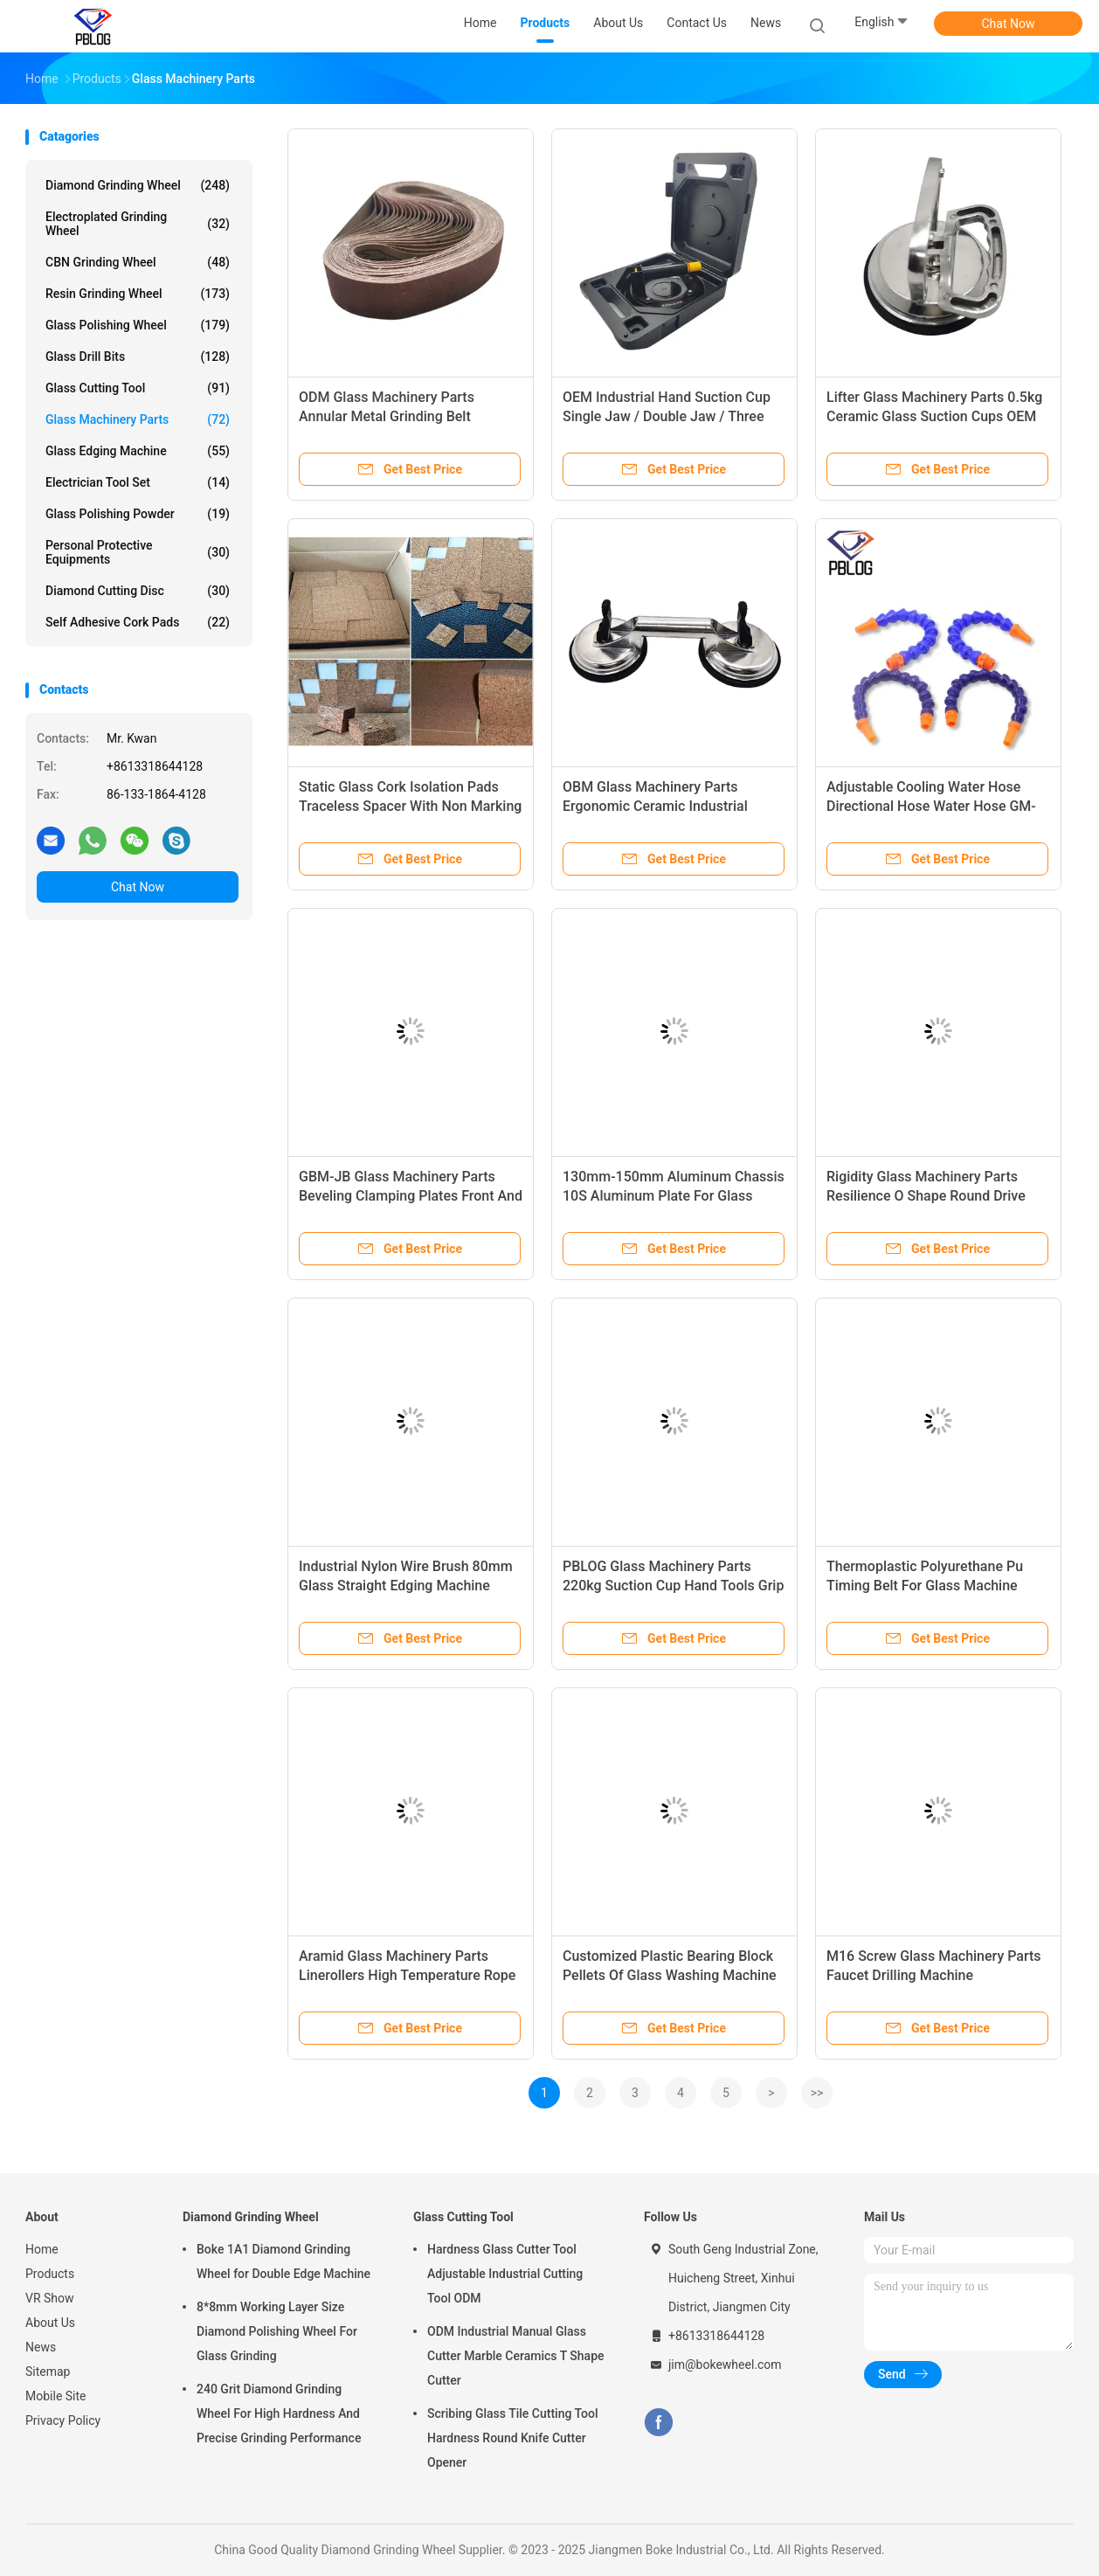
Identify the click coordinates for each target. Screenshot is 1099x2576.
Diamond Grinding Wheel (137, 185)
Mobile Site (55, 2396)
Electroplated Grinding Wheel (137, 224)
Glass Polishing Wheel (137, 325)
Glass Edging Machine (137, 451)
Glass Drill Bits (137, 356)
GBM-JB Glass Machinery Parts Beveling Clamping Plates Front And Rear (410, 1195)
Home (42, 2249)
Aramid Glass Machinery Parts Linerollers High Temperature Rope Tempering (407, 1975)
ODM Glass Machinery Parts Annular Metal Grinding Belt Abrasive (386, 416)
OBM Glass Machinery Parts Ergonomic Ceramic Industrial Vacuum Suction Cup (655, 806)
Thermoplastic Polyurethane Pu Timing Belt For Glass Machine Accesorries (924, 1585)
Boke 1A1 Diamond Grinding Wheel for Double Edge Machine (283, 2261)
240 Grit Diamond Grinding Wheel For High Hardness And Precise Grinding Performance (279, 2413)
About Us (50, 2323)
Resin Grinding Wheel (137, 293)
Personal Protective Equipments (137, 552)
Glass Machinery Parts (137, 419)
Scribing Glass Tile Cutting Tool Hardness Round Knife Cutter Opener (512, 2437)
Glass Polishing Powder (137, 514)
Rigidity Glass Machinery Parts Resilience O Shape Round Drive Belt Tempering (926, 1195)
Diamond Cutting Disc (137, 590)
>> (817, 2093)
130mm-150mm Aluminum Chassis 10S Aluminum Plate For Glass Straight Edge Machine (674, 1195)
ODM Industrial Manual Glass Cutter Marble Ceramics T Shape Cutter (516, 2355)
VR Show (49, 2298)
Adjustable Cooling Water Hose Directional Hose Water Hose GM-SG (931, 806)
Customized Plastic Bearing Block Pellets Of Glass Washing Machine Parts (670, 1975)
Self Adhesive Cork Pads (137, 622)
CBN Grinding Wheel (137, 262)
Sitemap (47, 2372)
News (40, 2347)
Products (49, 2274)
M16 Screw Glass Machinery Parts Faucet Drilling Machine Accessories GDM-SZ (933, 1975)
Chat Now (1008, 24)
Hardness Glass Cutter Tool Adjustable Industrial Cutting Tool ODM (505, 2273)
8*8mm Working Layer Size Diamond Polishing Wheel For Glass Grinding (277, 2331)
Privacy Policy (62, 2420)
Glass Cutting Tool (137, 388)
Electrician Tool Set (137, 482)
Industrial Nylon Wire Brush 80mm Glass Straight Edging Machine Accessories (406, 1585)
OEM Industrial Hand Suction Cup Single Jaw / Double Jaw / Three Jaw (667, 416)
